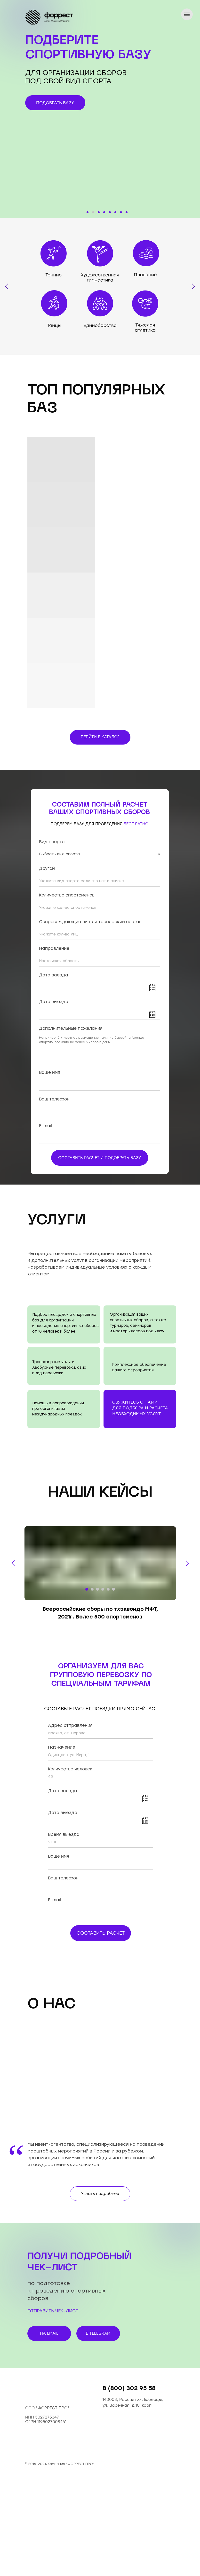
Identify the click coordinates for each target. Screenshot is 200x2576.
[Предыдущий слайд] (6, 286)
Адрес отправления (70, 1725)
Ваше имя (49, 1072)
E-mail (45, 1125)
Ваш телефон (54, 1099)
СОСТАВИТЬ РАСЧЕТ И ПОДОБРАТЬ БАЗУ (99, 1157)
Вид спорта (52, 841)
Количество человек (70, 1769)
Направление (54, 948)
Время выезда (64, 1834)
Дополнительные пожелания (71, 1028)
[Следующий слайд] (193, 286)
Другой (47, 868)
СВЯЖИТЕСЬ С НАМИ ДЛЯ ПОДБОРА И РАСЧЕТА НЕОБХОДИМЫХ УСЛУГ (140, 1408)
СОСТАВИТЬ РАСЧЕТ (101, 1933)
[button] (49, 2333)
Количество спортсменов (67, 895)
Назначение (61, 1747)
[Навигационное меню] (187, 14)
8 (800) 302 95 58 (129, 2388)
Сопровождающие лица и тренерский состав (90, 921)
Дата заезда (53, 975)
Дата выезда (53, 1001)
